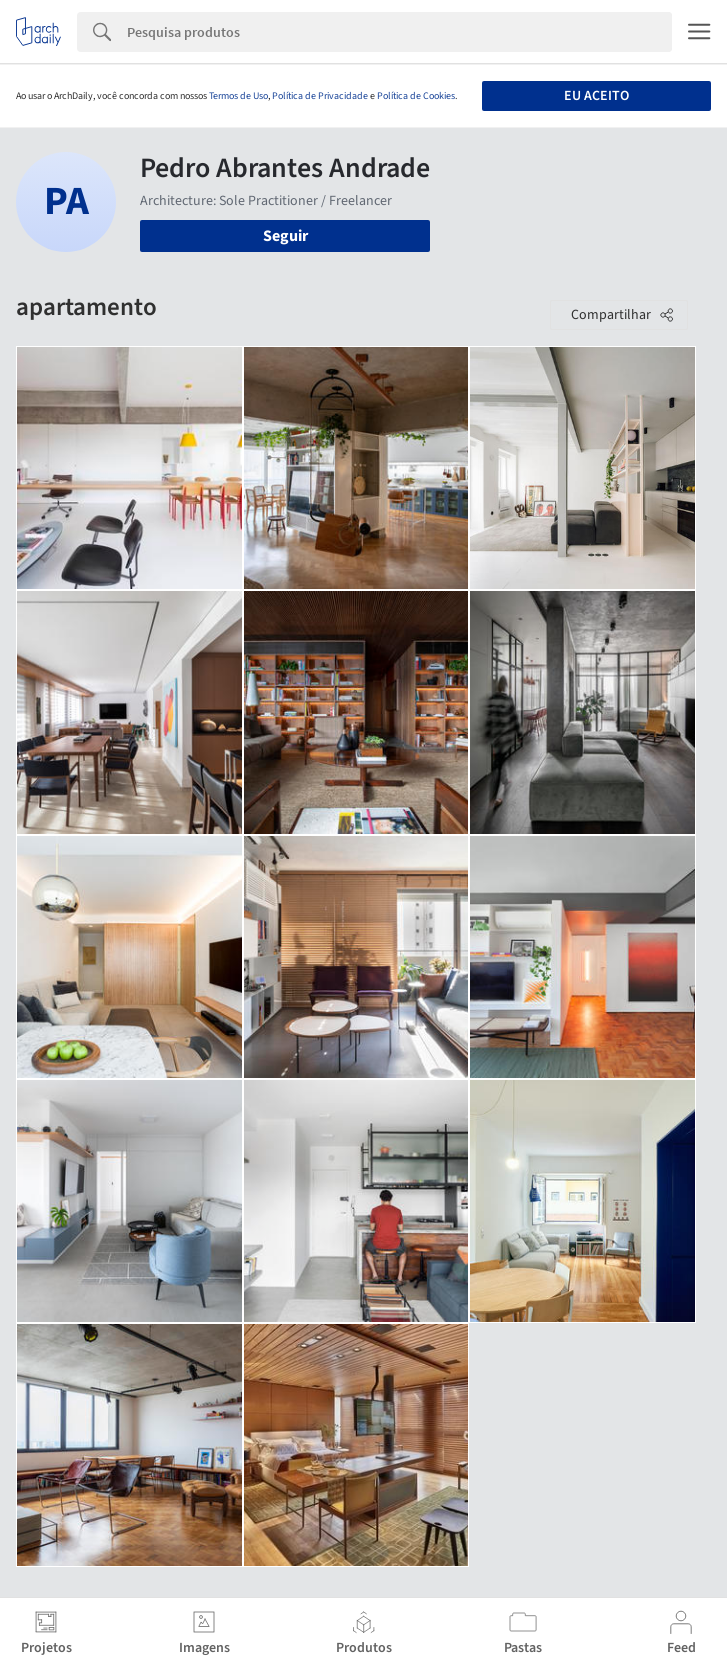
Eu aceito (596, 96)
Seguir (285, 236)
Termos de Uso (238, 96)
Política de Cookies (416, 96)
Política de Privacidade (320, 96)
